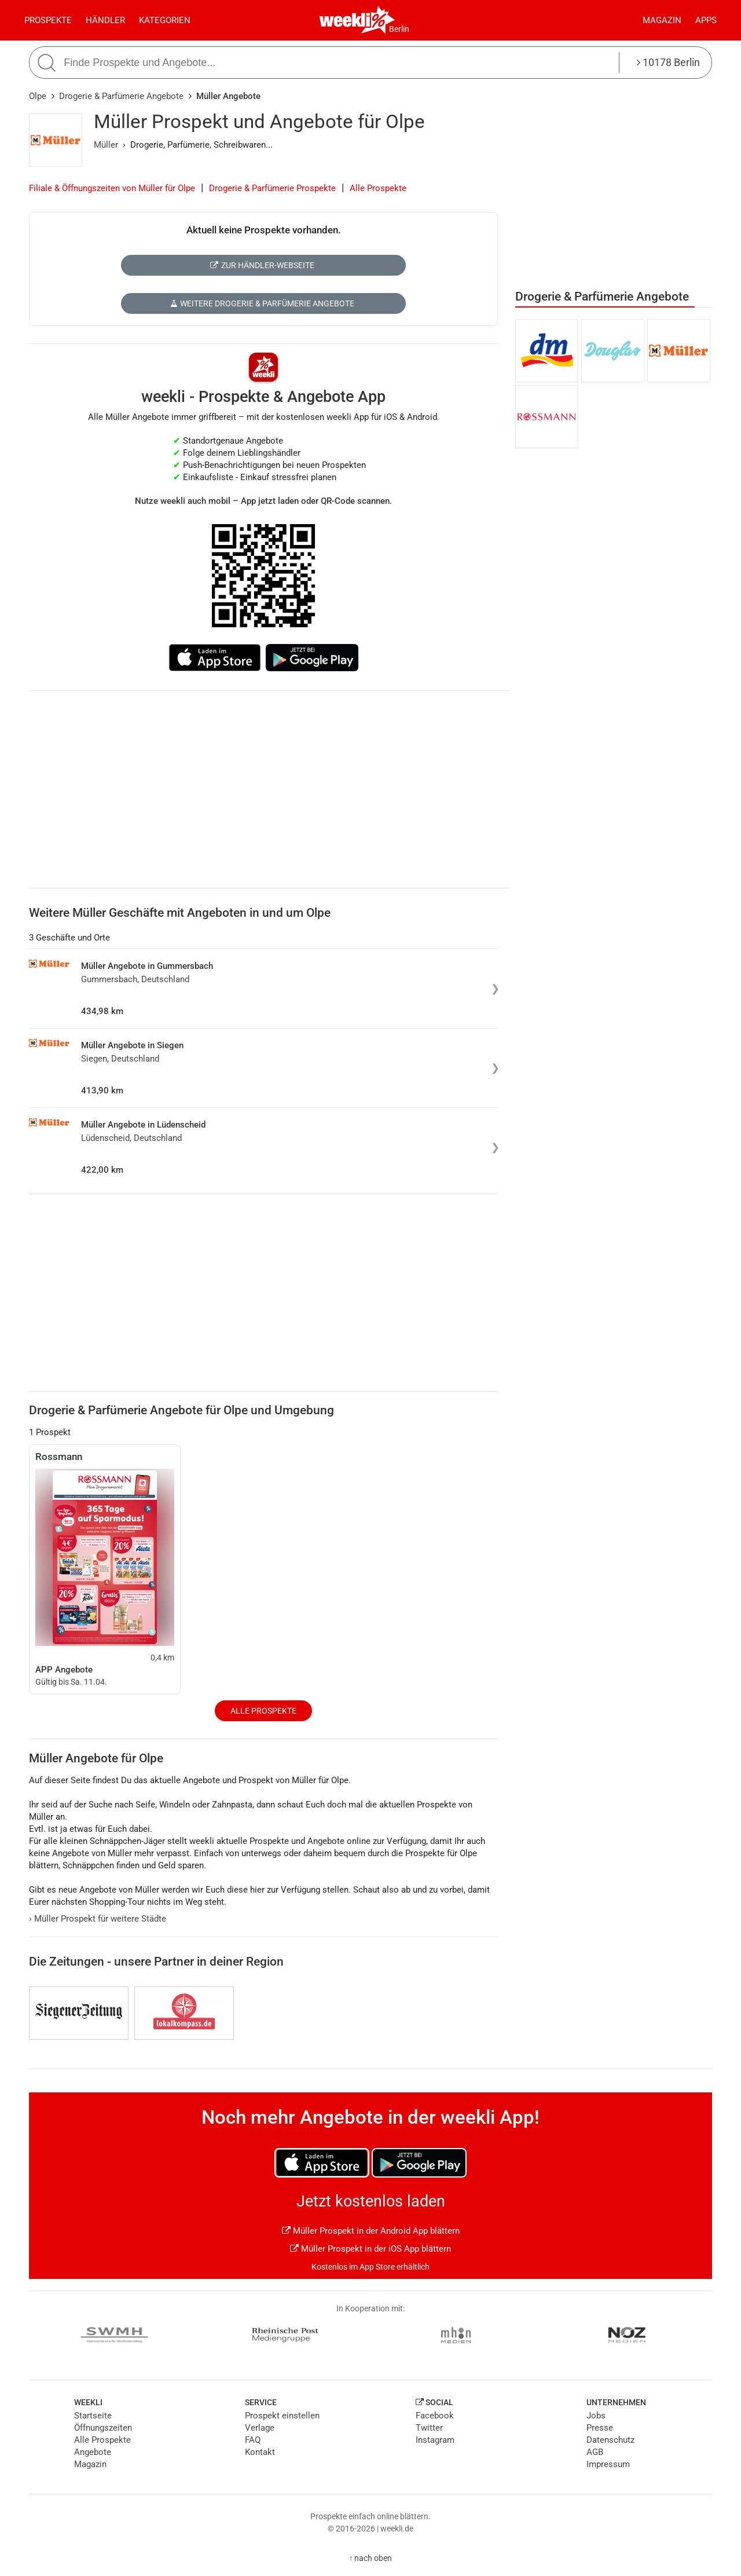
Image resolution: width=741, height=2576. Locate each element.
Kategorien (164, 20)
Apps (706, 20)
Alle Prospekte (378, 188)
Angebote (92, 2452)
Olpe (37, 96)
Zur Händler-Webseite (262, 265)
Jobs (596, 2415)
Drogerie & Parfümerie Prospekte (272, 188)
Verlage (259, 2428)
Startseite (93, 2415)
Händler (105, 20)
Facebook (435, 2415)
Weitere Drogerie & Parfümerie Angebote (262, 303)
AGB (594, 2452)
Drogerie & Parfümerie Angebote (121, 96)
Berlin (399, 29)
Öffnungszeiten (103, 2428)
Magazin (662, 20)
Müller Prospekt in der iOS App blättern (370, 2249)
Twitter (429, 2428)
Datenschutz (610, 2440)
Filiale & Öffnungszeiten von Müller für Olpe (112, 188)
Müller (106, 145)
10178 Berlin (668, 62)
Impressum (608, 2464)
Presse (599, 2428)
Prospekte (48, 20)
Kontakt (260, 2452)
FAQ (253, 2440)
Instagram (435, 2440)
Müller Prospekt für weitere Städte (97, 1918)
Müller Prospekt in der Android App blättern (371, 2231)
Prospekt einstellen (282, 2415)
